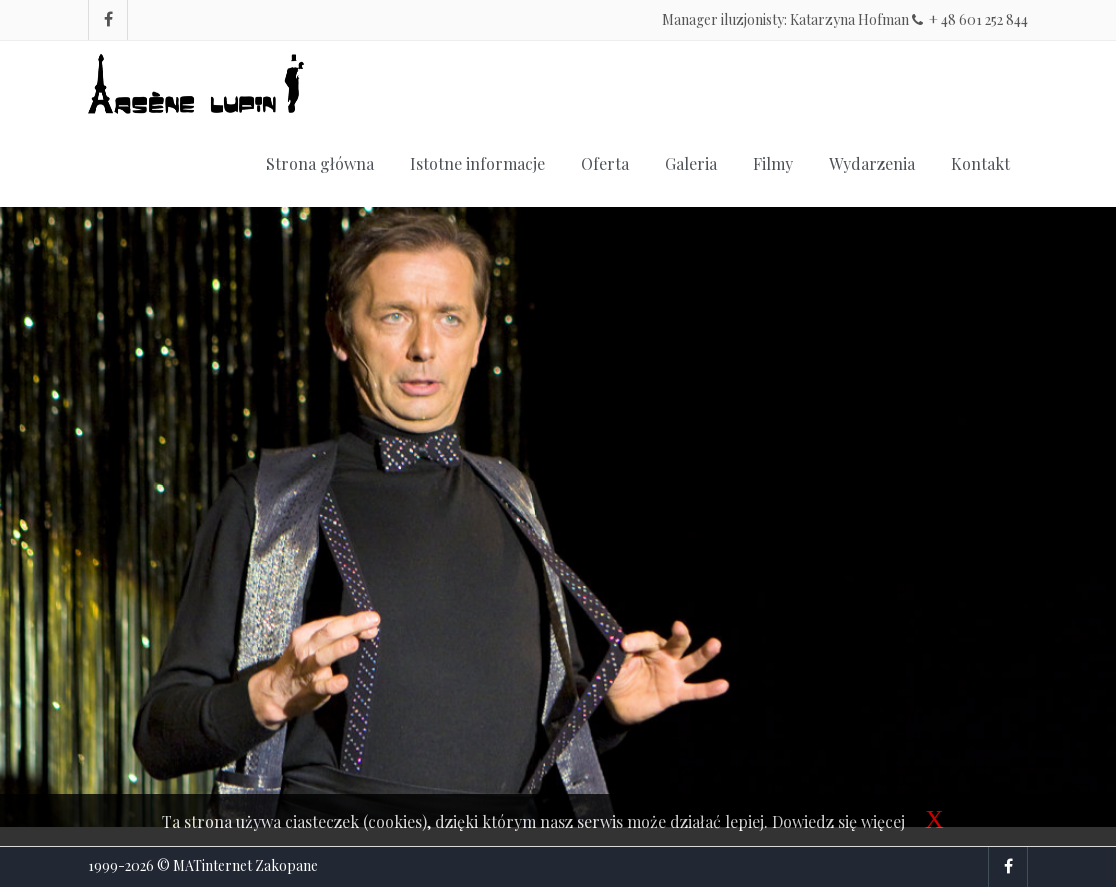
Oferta (605, 163)
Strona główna (320, 163)
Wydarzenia (872, 163)
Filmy (773, 163)
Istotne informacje (477, 163)
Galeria (691, 163)
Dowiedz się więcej (838, 821)
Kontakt (980, 163)
